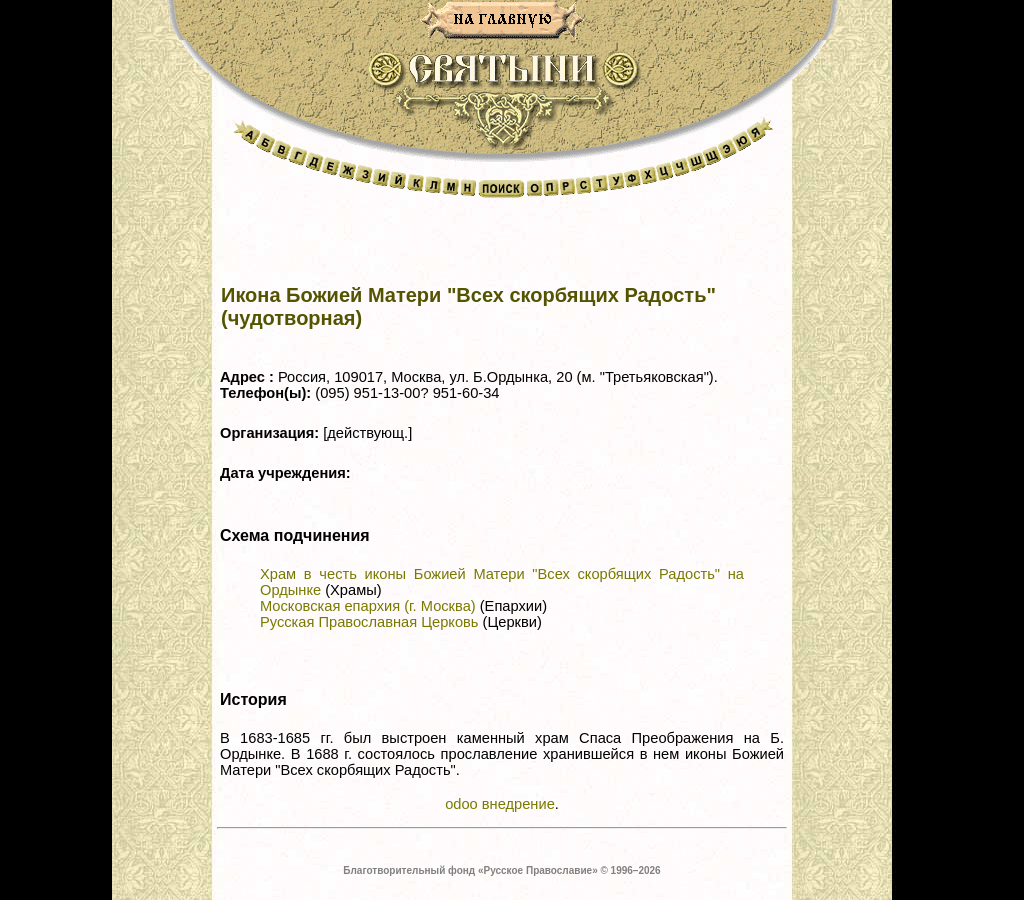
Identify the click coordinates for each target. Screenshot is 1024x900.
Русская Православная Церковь (369, 622)
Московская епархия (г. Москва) (368, 606)
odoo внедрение (500, 804)
